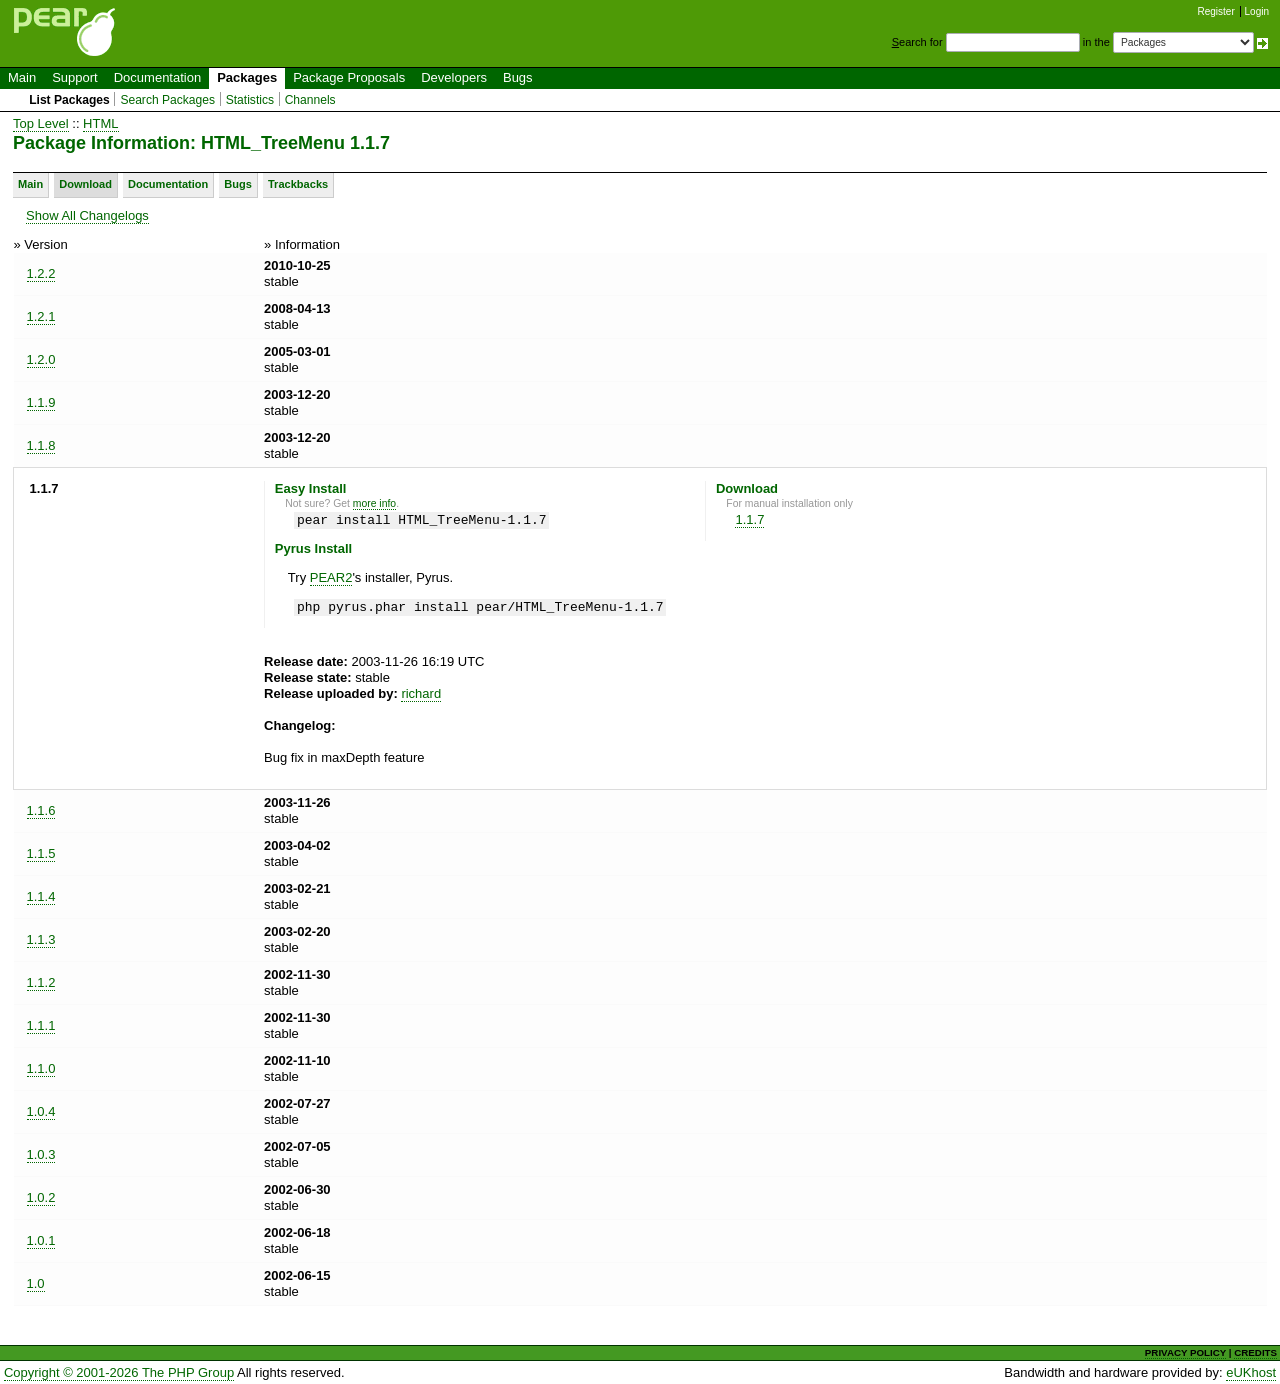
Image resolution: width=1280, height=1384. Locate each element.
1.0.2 (41, 1197)
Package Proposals (349, 77)
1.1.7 (749, 519)
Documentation (157, 77)
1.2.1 (41, 316)
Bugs (518, 77)
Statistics (250, 100)
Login (1257, 11)
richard (421, 693)
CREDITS (1255, 1352)
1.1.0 (41, 1068)
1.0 (36, 1283)
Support (75, 77)
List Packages (69, 100)
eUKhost (1251, 1372)
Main (22, 77)
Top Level (41, 123)
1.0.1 (41, 1240)
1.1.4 (41, 896)
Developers (454, 77)
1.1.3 (41, 939)
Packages (247, 77)
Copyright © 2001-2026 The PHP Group (119, 1372)
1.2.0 (41, 359)
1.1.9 (41, 402)
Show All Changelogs (87, 215)
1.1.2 (41, 982)
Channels (310, 100)
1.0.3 (41, 1154)
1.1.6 (41, 810)
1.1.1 (41, 1025)
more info (374, 503)
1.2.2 (41, 273)
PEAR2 (331, 577)
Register (1216, 11)
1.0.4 (41, 1111)
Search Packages (167, 100)
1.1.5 (41, 853)
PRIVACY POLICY (1185, 1352)
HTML (100, 123)
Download (85, 184)
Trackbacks (298, 184)
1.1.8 (41, 445)
